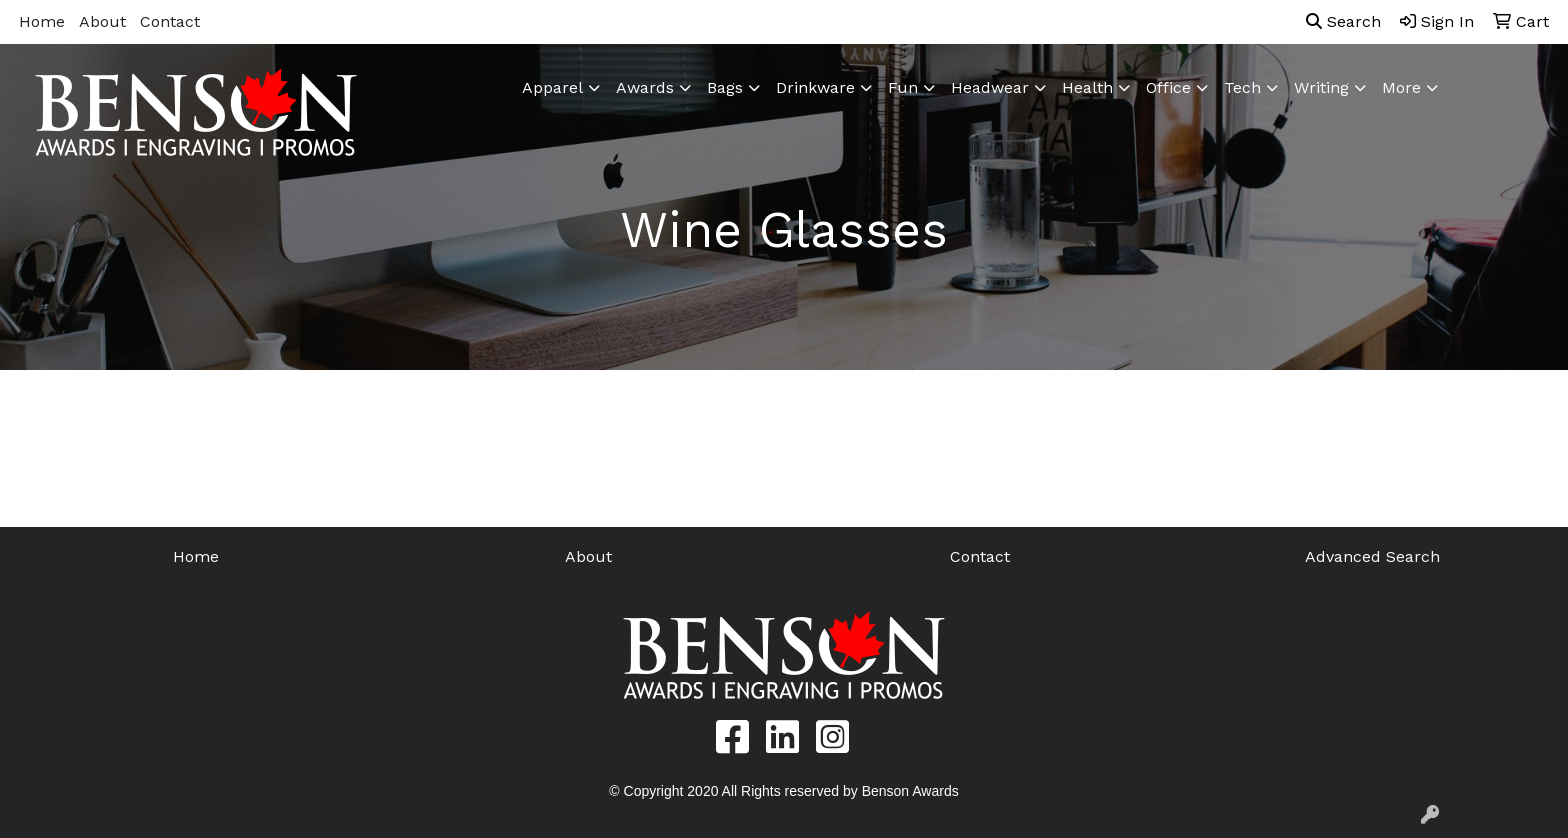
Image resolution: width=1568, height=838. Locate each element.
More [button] (1401, 87)
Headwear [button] (990, 87)
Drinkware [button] (815, 87)
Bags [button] (725, 87)
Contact (170, 21)
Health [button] (1087, 87)
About (102, 21)
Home (42, 21)
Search (1343, 21)
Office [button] (1168, 87)
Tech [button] (1242, 87)
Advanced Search (1372, 556)
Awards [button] (645, 87)
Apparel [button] (552, 87)
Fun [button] (903, 87)
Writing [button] (1321, 87)
